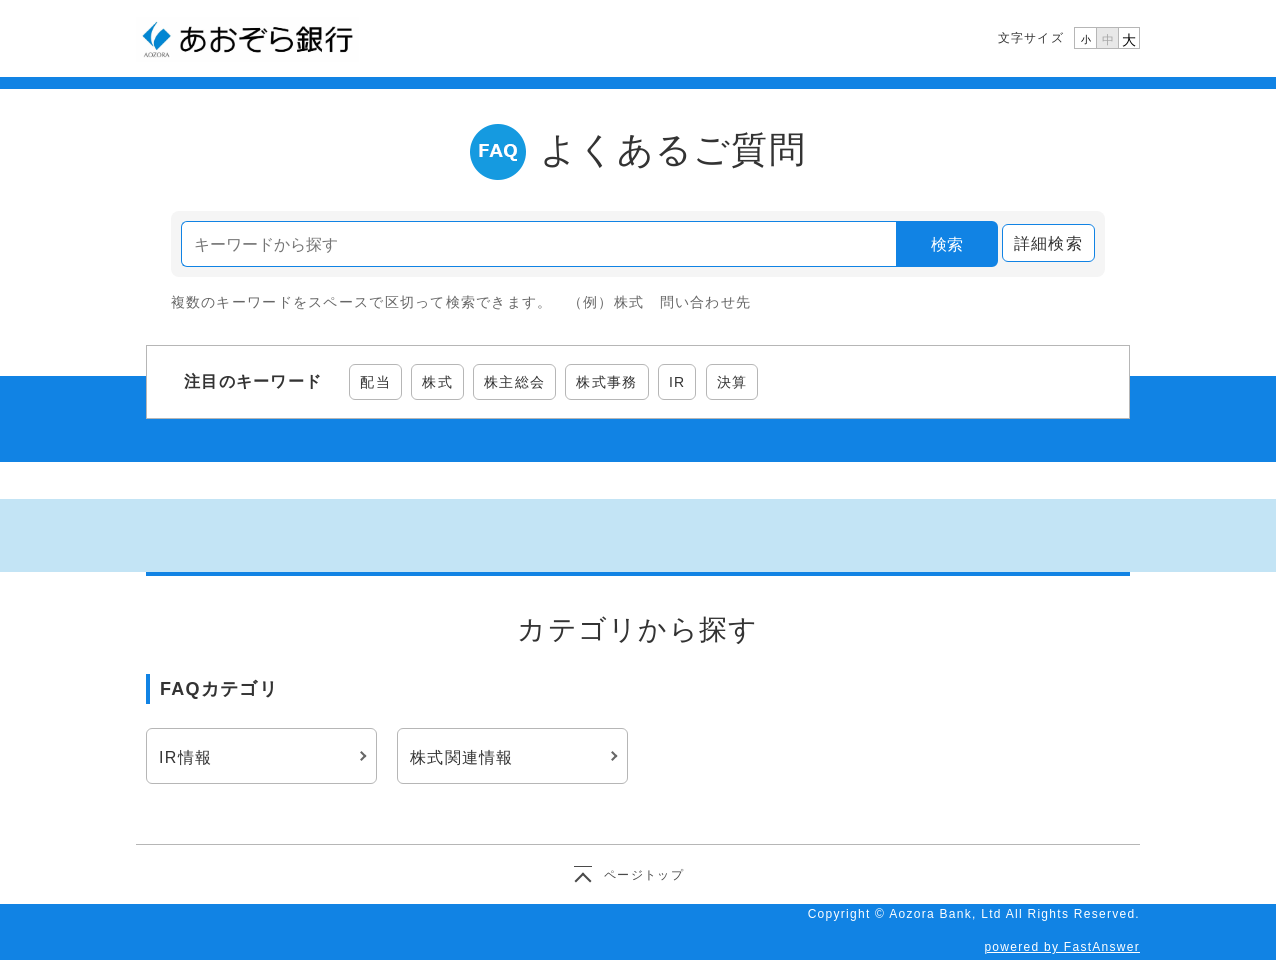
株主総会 (514, 382)
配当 (375, 382)
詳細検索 (1048, 243)
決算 (732, 382)
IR (677, 382)
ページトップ (644, 875)
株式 (437, 382)
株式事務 (606, 382)
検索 (947, 244)
